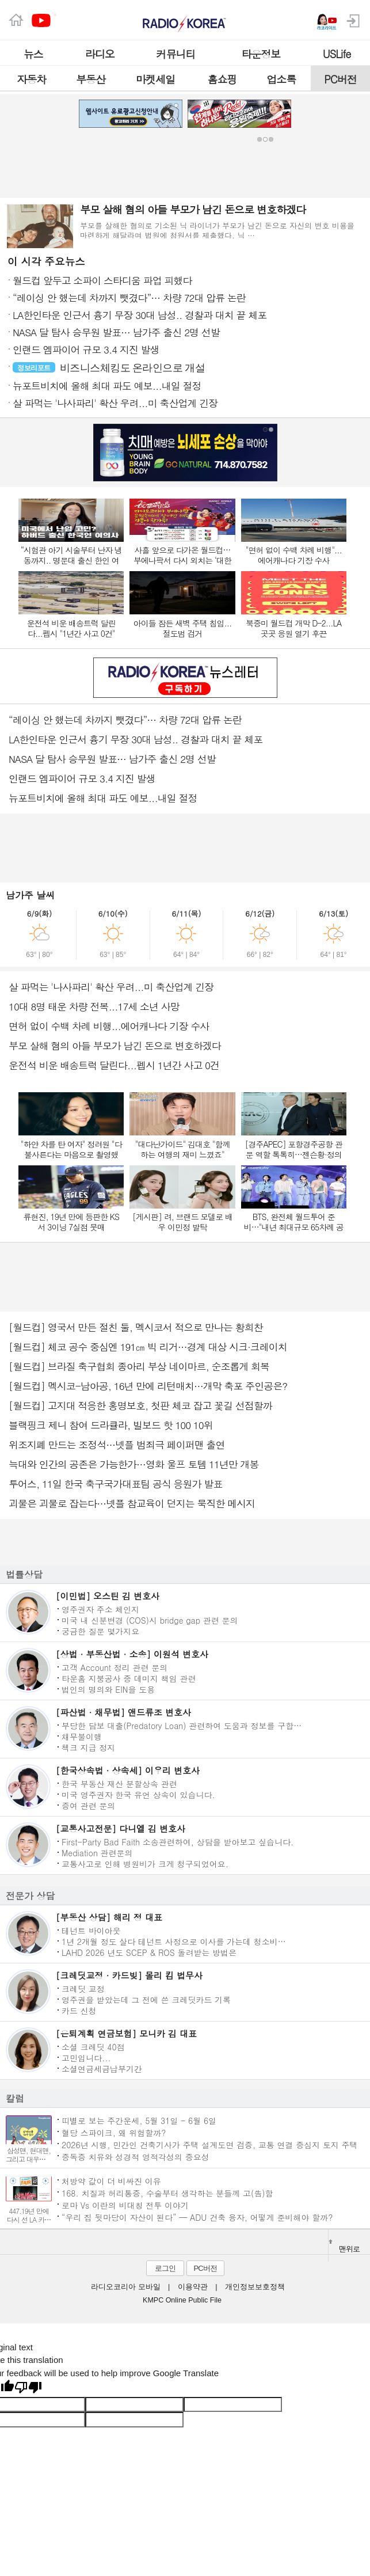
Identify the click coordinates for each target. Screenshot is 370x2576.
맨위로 (344, 2246)
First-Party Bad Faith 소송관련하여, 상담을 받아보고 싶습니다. (177, 1841)
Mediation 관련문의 (97, 1852)
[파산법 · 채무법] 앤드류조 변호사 (123, 1712)
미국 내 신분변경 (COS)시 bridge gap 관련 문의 (150, 1619)
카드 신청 (79, 2010)
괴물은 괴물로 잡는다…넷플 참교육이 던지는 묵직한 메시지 (132, 1503)
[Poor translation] (28, 2388)
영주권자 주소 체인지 (100, 1609)
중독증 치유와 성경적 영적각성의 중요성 (135, 2156)
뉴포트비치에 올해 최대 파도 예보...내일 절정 (103, 798)
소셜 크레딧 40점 (93, 2046)
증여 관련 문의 (88, 1805)
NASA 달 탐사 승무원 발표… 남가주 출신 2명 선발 (112, 759)
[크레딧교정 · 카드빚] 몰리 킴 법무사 (129, 1975)
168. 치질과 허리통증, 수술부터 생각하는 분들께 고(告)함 (167, 2192)
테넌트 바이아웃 (91, 1930)
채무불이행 (82, 1736)
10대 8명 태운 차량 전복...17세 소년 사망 (94, 1006)
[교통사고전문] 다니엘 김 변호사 (120, 1828)
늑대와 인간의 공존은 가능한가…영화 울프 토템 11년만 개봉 (134, 1464)
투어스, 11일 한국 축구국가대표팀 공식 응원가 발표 (115, 1484)
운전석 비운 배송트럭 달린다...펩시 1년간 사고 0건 (114, 1065)
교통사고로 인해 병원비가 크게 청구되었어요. (145, 1863)
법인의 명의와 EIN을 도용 (108, 1689)
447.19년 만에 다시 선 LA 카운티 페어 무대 (29, 2219)
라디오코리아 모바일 (125, 2287)
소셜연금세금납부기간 (102, 2068)
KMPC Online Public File (182, 2300)
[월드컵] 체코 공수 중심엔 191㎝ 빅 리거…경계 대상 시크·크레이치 (148, 1347)
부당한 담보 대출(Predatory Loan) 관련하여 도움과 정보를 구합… (182, 1725)
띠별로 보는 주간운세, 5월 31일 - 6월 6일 (139, 2120)
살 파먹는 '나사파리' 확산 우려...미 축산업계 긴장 (111, 987)
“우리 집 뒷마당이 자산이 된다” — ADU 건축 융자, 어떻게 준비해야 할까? (197, 2217)
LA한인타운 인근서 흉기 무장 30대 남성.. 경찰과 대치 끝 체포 (135, 739)
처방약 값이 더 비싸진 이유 (111, 2180)
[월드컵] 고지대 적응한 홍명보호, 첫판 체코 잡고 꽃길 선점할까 (140, 1405)
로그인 (165, 2268)
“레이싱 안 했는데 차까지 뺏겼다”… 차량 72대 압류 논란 (125, 720)
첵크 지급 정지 (88, 1747)
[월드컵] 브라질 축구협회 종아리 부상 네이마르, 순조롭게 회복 (139, 1366)
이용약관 (193, 2287)
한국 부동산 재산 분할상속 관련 (119, 1783)
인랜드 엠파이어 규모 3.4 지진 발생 (82, 778)
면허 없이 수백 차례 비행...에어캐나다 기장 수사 (109, 1026)
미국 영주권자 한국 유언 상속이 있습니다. (138, 1794)
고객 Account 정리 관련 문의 (114, 1667)
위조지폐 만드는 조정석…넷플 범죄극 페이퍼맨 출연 (116, 1445)
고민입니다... (86, 2057)
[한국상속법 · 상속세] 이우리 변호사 (128, 1770)
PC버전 (204, 2268)
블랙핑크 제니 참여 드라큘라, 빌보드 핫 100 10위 (111, 1425)
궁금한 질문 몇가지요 (100, 1630)
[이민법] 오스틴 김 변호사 (107, 1596)
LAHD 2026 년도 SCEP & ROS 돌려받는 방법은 (149, 1952)
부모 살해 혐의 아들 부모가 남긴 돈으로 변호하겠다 (115, 1046)
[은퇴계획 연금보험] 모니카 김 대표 (126, 2033)
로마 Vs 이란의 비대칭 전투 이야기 (125, 2204)
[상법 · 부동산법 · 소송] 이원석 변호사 (132, 1654)
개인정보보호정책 (255, 2287)
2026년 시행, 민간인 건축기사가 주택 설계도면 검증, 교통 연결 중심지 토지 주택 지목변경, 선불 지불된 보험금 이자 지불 (210, 2144)
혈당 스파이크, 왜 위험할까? (114, 2132)
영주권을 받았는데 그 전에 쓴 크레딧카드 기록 (146, 1999)
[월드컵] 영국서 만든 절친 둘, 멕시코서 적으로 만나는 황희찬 (136, 1327)
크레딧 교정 (83, 1988)
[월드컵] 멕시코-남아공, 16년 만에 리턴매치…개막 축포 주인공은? (148, 1386)
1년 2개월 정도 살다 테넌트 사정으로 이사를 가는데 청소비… (174, 1941)
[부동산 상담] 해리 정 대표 (109, 1917)
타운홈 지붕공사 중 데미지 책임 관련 (129, 1678)
